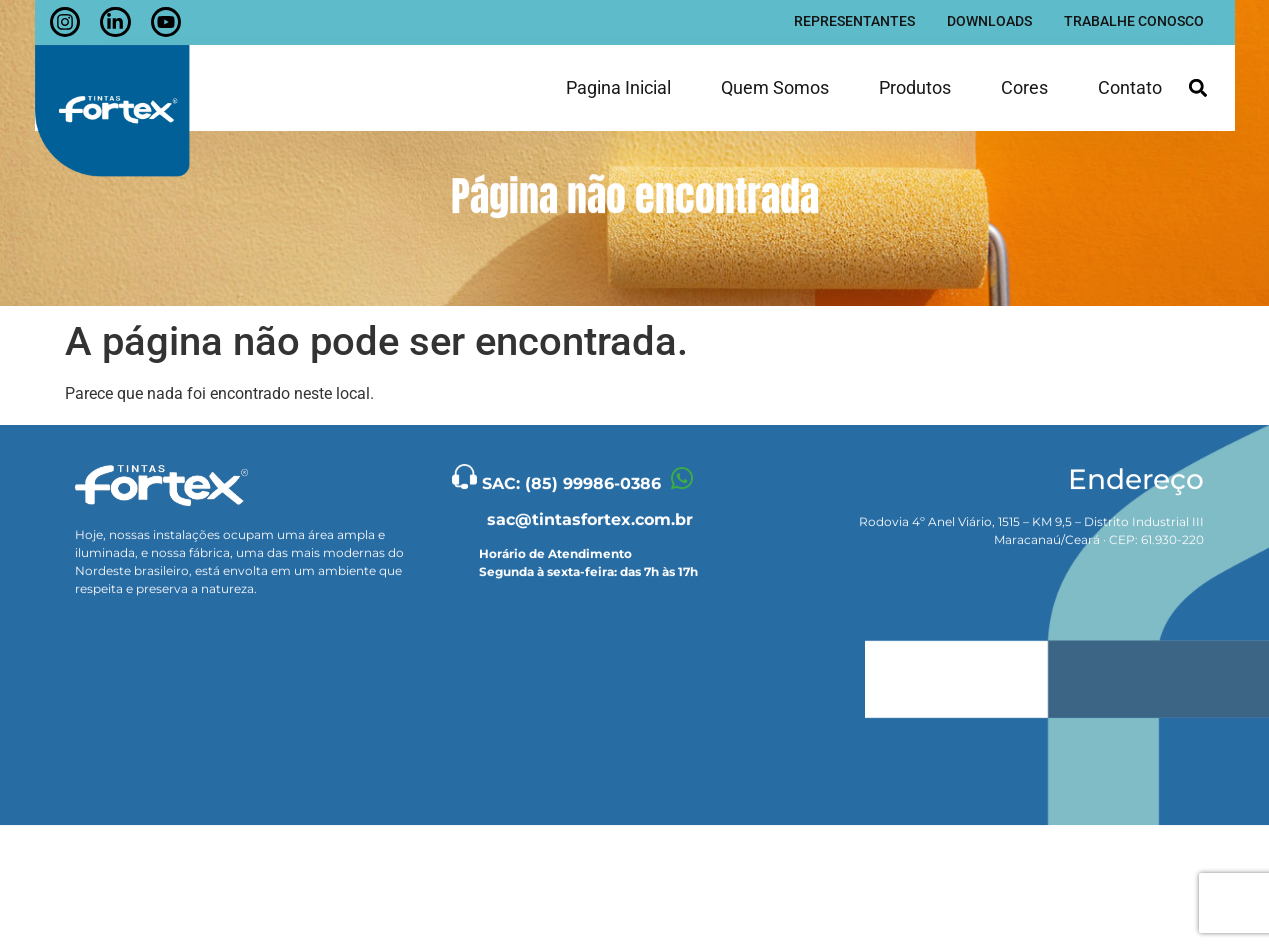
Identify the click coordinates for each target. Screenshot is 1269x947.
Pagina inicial (618, 82)
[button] (1198, 83)
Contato (1130, 82)
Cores (1024, 82)
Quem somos (775, 82)
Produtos (915, 82)
